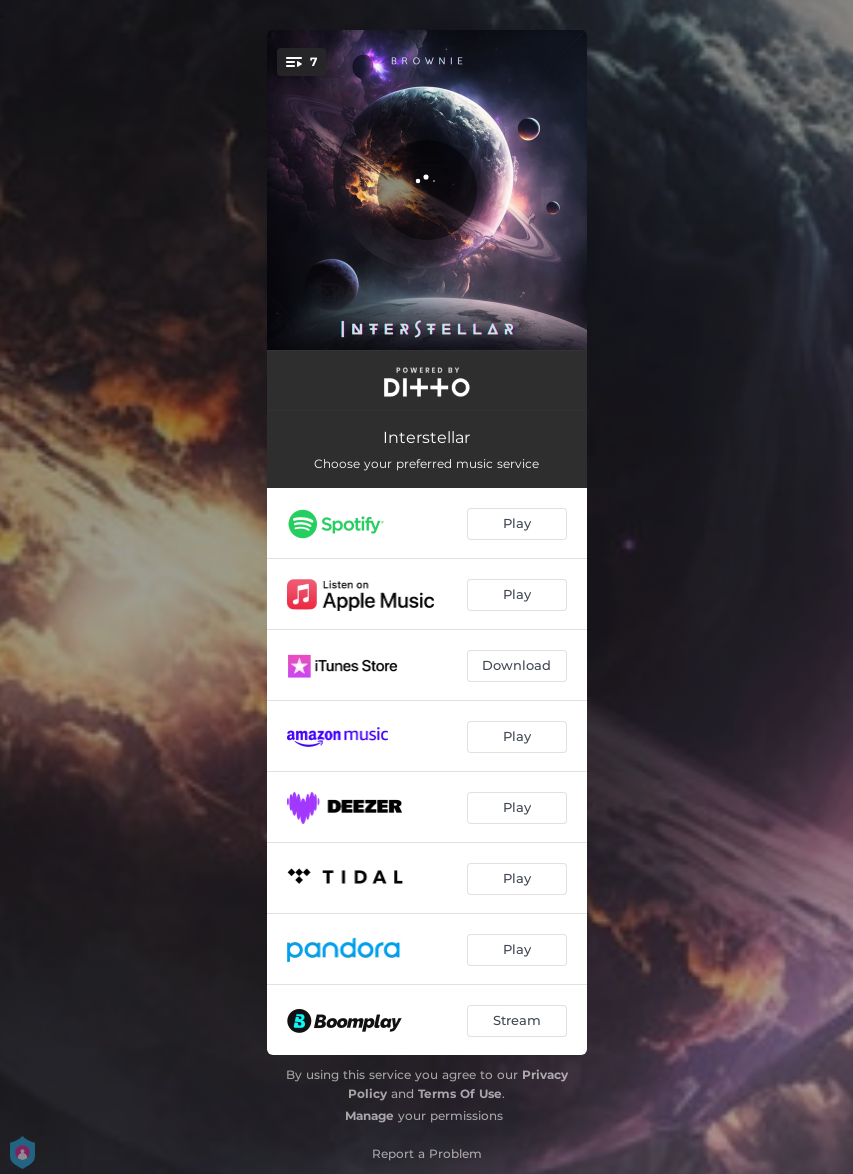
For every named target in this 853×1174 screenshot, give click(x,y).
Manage (369, 1115)
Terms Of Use (460, 1093)
